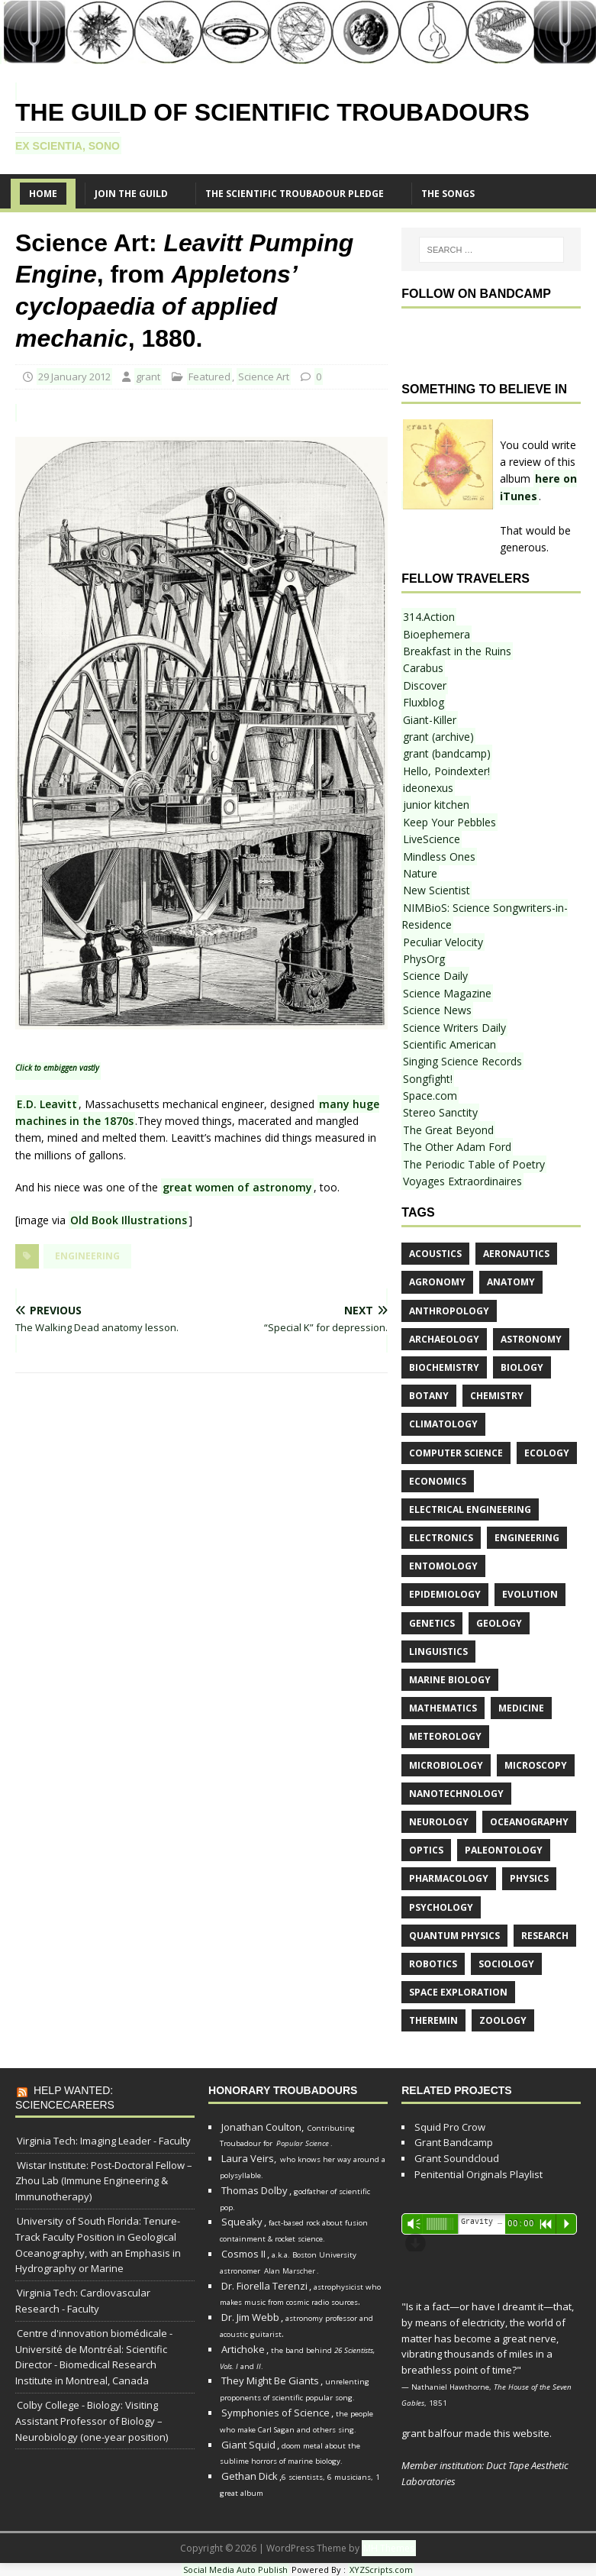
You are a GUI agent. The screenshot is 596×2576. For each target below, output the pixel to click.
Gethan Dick (249, 2476)
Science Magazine (447, 993)
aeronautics (516, 1253)
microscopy (535, 1765)
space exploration (458, 1992)
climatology (443, 1423)
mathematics (443, 1708)
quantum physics (454, 1935)
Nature (420, 873)
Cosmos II (243, 2254)
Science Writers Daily (454, 1027)
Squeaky (242, 2222)
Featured (209, 376)
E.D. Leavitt (47, 1104)
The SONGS (448, 193)
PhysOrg (424, 959)
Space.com (430, 1095)
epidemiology (445, 1594)
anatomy (511, 1281)
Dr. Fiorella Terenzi (264, 2286)
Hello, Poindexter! (446, 771)
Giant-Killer (429, 720)
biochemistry (444, 1367)
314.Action (429, 616)
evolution (530, 1594)
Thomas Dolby (254, 2190)
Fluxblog (423, 702)
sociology (506, 1963)
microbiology (446, 1765)
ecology (546, 1452)
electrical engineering (470, 1509)
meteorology (445, 1736)
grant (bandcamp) (447, 753)
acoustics (435, 1253)
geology (499, 1623)
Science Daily (435, 975)
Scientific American (449, 1044)
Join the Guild (131, 193)
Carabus (423, 668)
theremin (433, 2020)
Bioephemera (436, 634)
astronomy (531, 1339)
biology (522, 1367)
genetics (432, 1623)
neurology (439, 1821)
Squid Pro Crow (449, 2127)
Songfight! (428, 1078)
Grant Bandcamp (453, 2142)
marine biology (450, 1679)
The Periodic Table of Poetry (474, 1164)
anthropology (449, 1310)
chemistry (497, 1395)
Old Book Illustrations (128, 1220)
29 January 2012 (74, 376)
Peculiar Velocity (443, 942)
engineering (87, 1255)
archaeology (444, 1339)
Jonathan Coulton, (262, 2127)
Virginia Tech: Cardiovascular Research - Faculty (82, 2301)
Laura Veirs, (248, 2158)
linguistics (438, 1651)
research (545, 1935)
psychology (441, 1907)
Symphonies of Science (275, 2412)
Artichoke (243, 2349)
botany (429, 1395)
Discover (424, 685)
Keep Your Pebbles (449, 822)
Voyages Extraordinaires (462, 1181)
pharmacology (448, 1878)
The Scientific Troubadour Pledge (294, 193)
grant (148, 376)
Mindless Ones (439, 856)
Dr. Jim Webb (250, 2317)
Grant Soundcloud (456, 2158)
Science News (437, 1010)
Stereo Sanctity (440, 1112)
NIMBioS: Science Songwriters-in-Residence (484, 916)
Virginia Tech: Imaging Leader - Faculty (104, 2141)
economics (437, 1481)
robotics (433, 1963)
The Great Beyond (448, 1130)
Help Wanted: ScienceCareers (64, 2097)
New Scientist (436, 890)
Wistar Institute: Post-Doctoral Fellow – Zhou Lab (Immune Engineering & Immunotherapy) (103, 2181)
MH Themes (388, 2548)
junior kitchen (436, 804)
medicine (521, 1708)
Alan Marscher (289, 2271)
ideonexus (428, 788)
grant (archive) (438, 736)
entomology (443, 1565)
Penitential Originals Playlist (478, 2174)
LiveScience (431, 839)
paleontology (504, 1850)
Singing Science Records (462, 1061)
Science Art (263, 376)
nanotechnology (456, 1793)
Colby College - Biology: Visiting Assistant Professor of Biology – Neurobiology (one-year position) (91, 2421)
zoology (503, 2020)
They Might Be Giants (270, 2380)
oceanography (529, 1821)
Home (43, 193)
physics (529, 1878)
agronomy (437, 1281)
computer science (456, 1452)
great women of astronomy (237, 1187)
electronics (441, 1537)
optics (426, 1850)
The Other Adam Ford (457, 1146)
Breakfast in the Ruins (457, 651)
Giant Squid (248, 2445)
